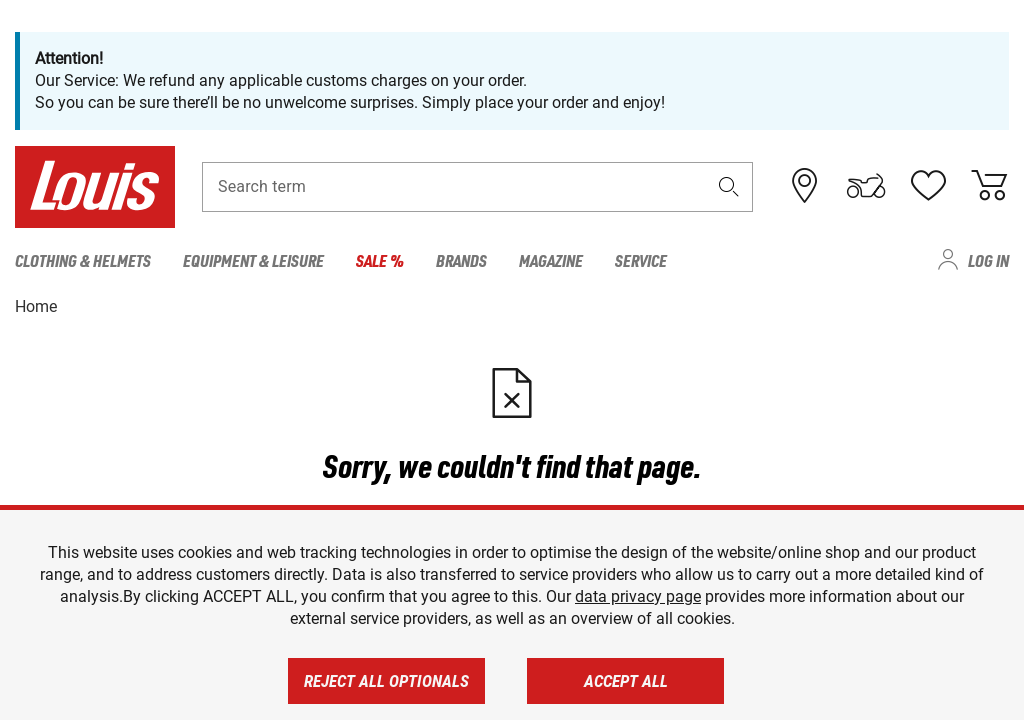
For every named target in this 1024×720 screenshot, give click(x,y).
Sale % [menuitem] (380, 260)
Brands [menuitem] (461, 260)
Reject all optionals (386, 681)
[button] (729, 186)
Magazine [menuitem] (551, 260)
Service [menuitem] (641, 260)
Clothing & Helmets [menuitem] (83, 260)
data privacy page (638, 596)
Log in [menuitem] (988, 260)
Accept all (626, 681)
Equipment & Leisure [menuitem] (253, 260)
